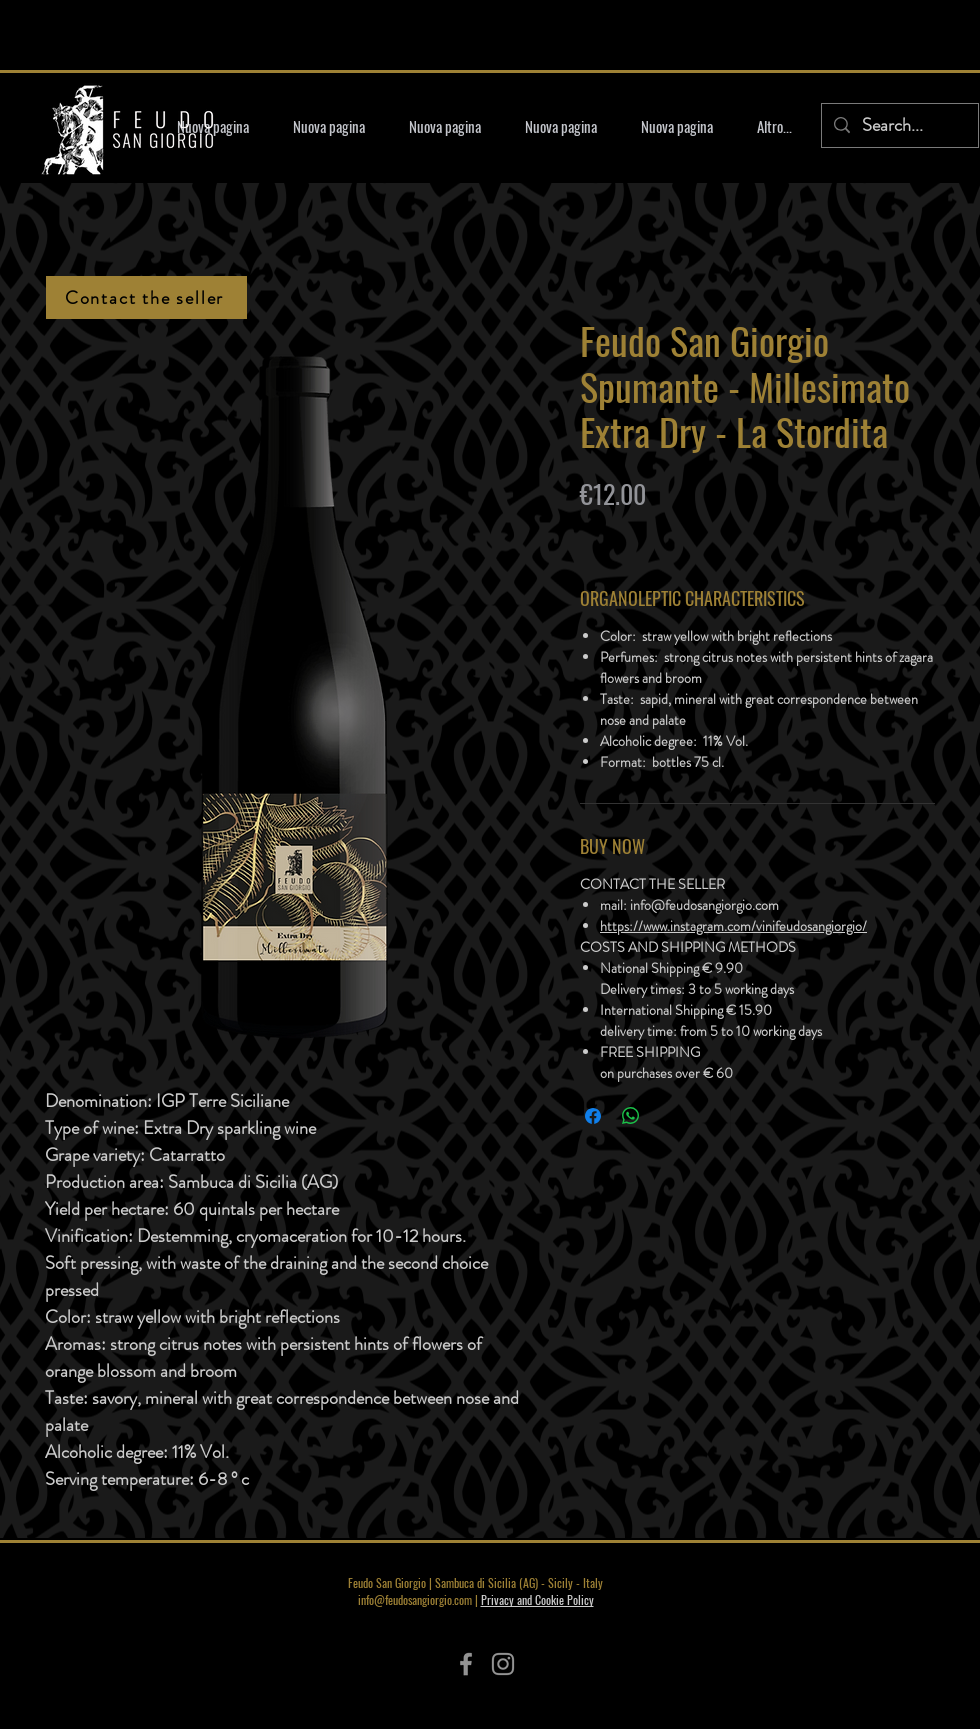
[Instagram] (503, 1664)
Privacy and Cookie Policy (537, 1599)
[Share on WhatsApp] (631, 1116)
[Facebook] (466, 1664)
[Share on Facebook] (593, 1116)
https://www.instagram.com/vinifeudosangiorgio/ (733, 926)
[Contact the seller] (146, 297)
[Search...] (899, 125)
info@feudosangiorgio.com (415, 1599)
